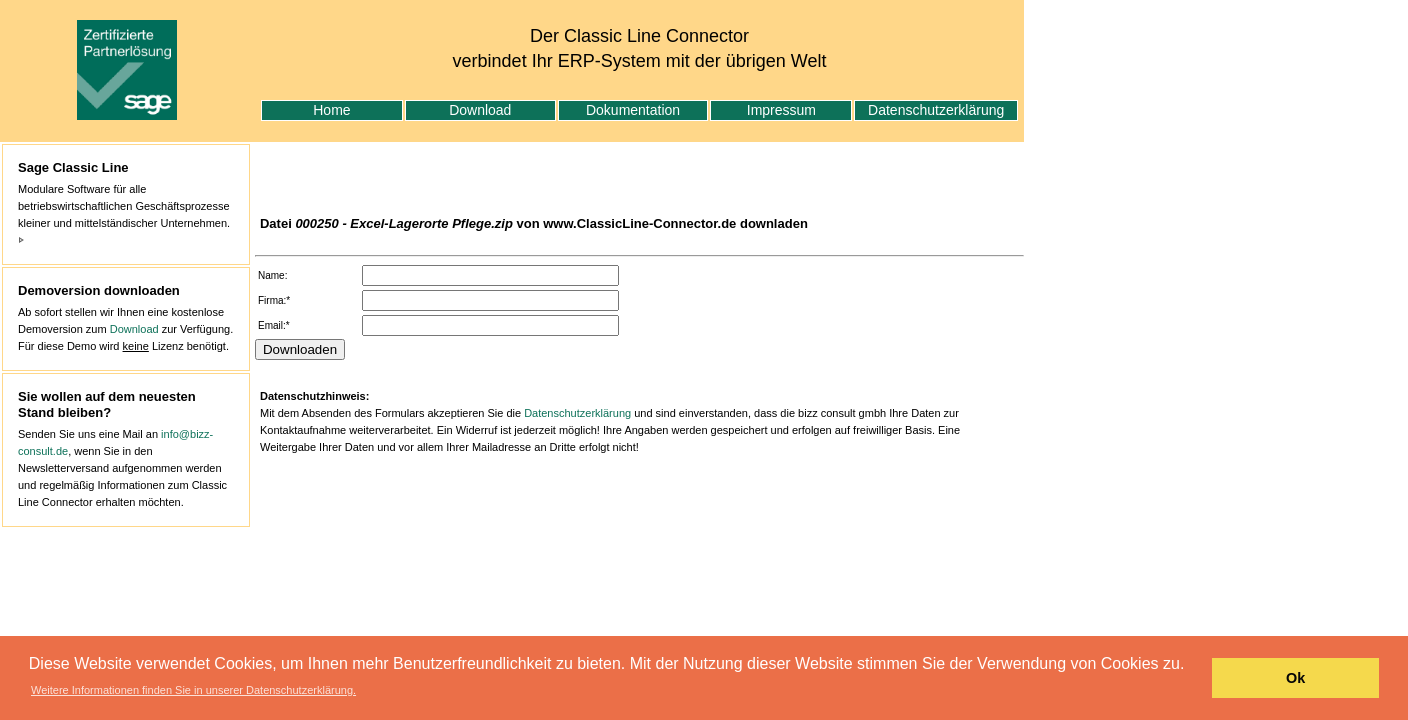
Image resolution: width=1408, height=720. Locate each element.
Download (480, 110)
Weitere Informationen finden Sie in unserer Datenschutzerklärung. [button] (193, 690)
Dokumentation (633, 110)
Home (331, 110)
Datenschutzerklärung (936, 110)
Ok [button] (1295, 678)
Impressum (781, 110)
